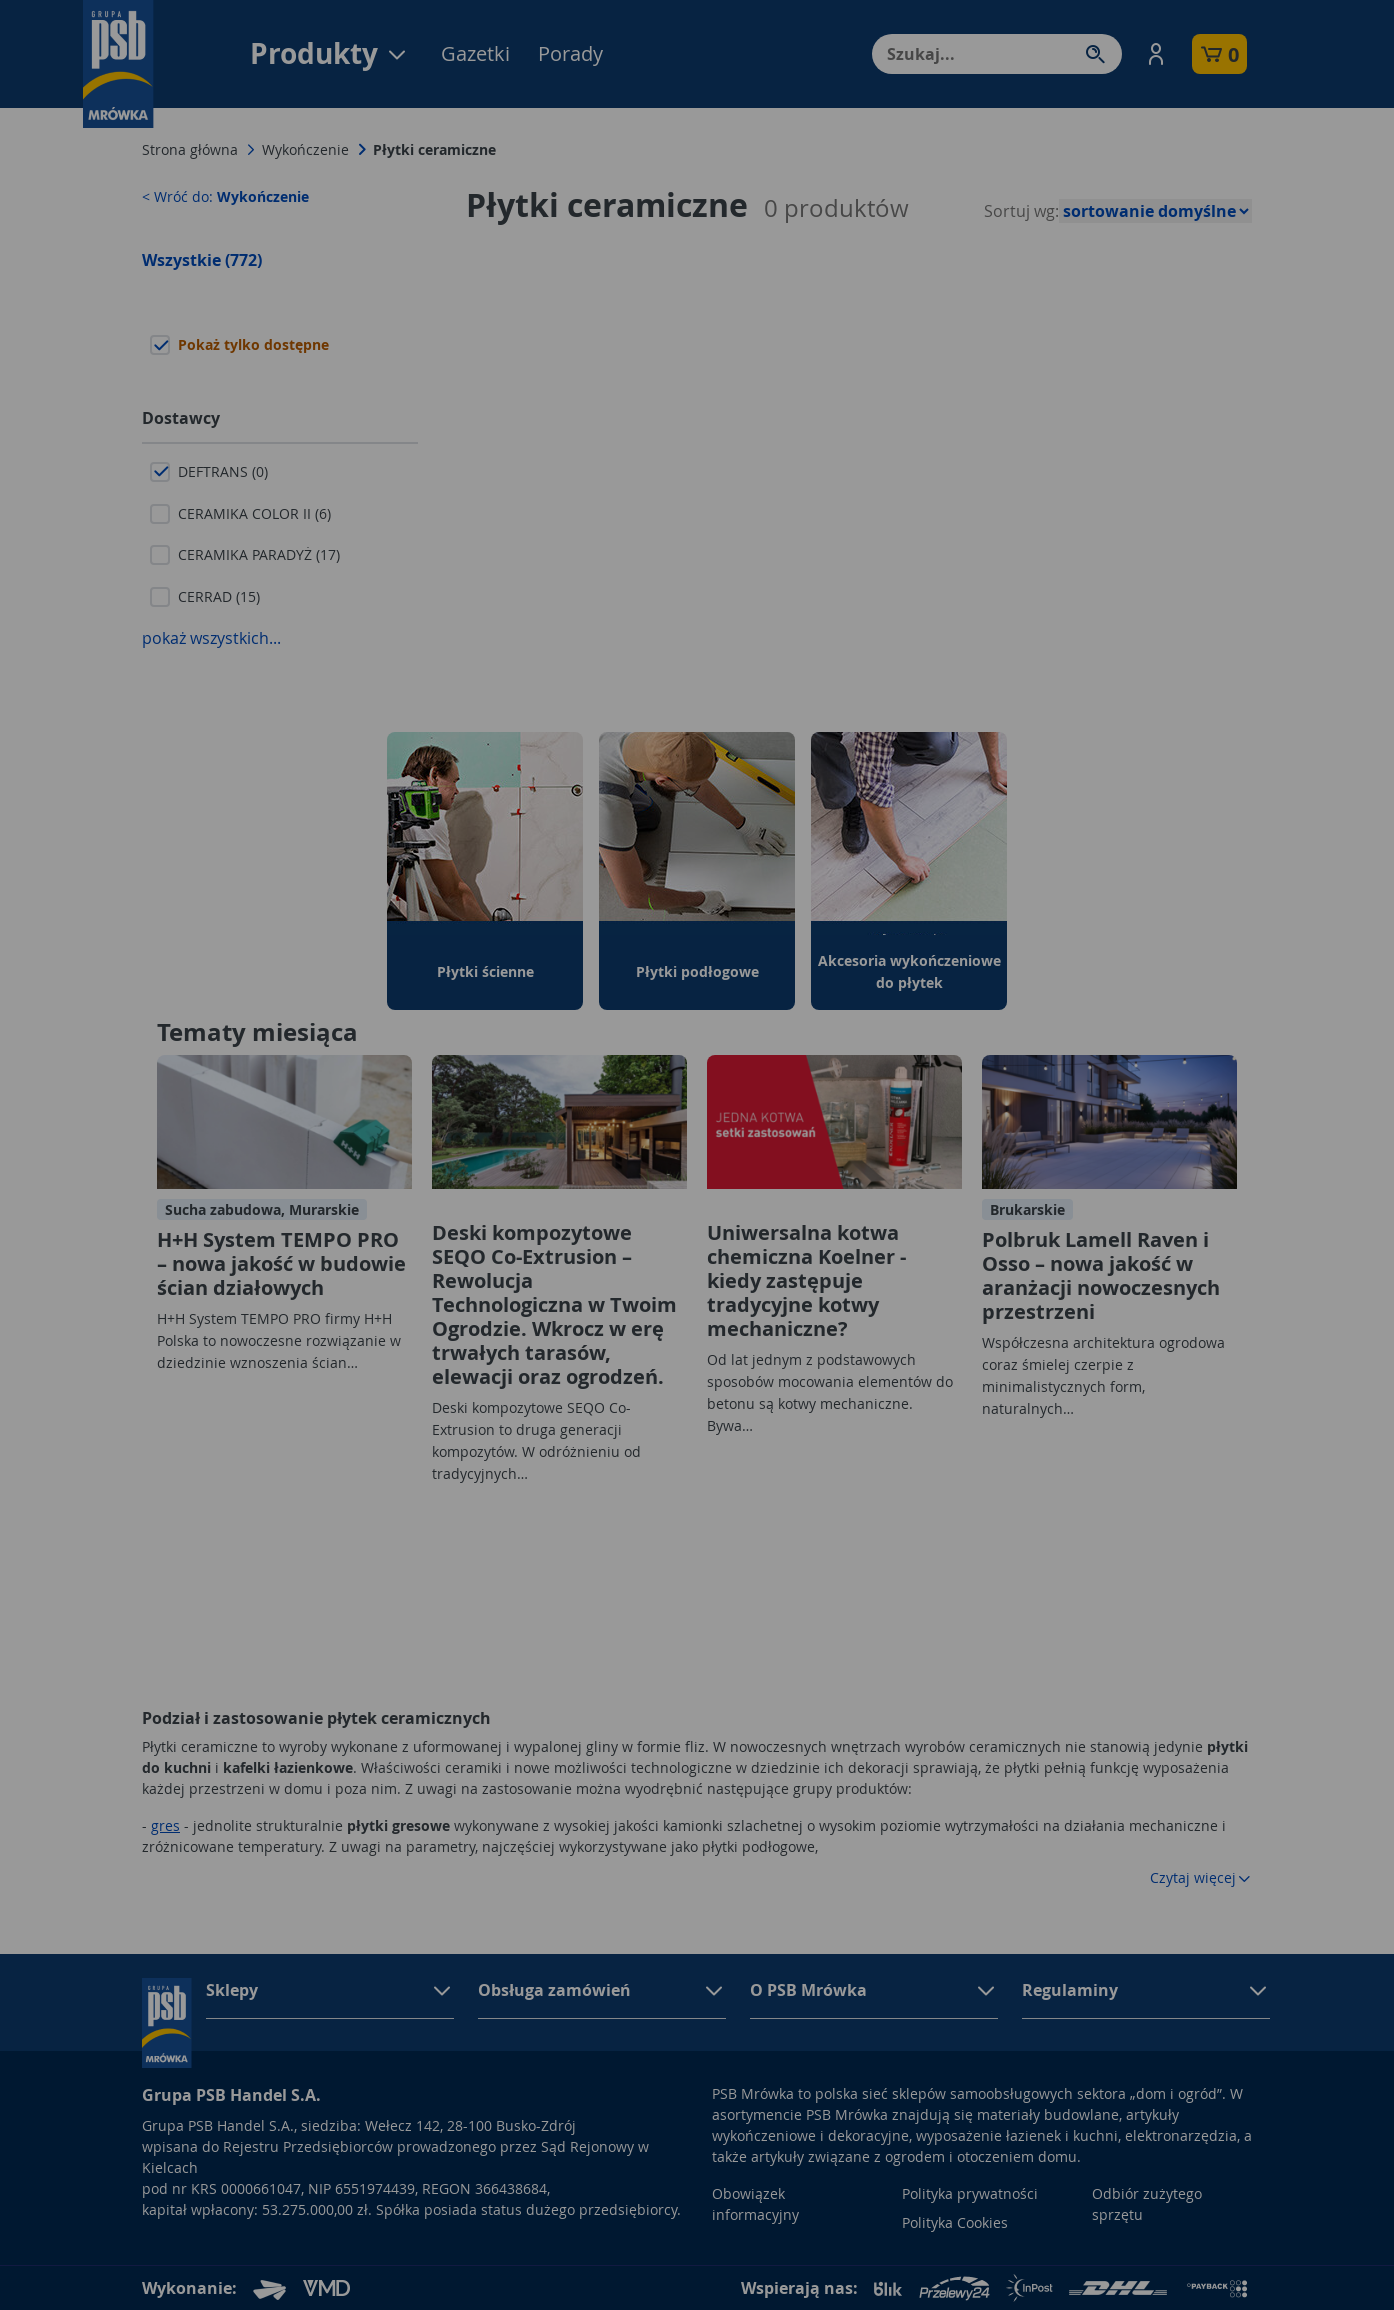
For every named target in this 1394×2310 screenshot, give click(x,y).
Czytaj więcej (1201, 1877)
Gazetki (475, 53)
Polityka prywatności (970, 2193)
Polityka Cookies (955, 2222)
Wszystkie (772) (202, 260)
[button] (1156, 54)
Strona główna (190, 149)
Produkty (329, 53)
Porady (570, 53)
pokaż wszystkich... (211, 638)
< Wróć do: (225, 196)
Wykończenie (305, 149)
